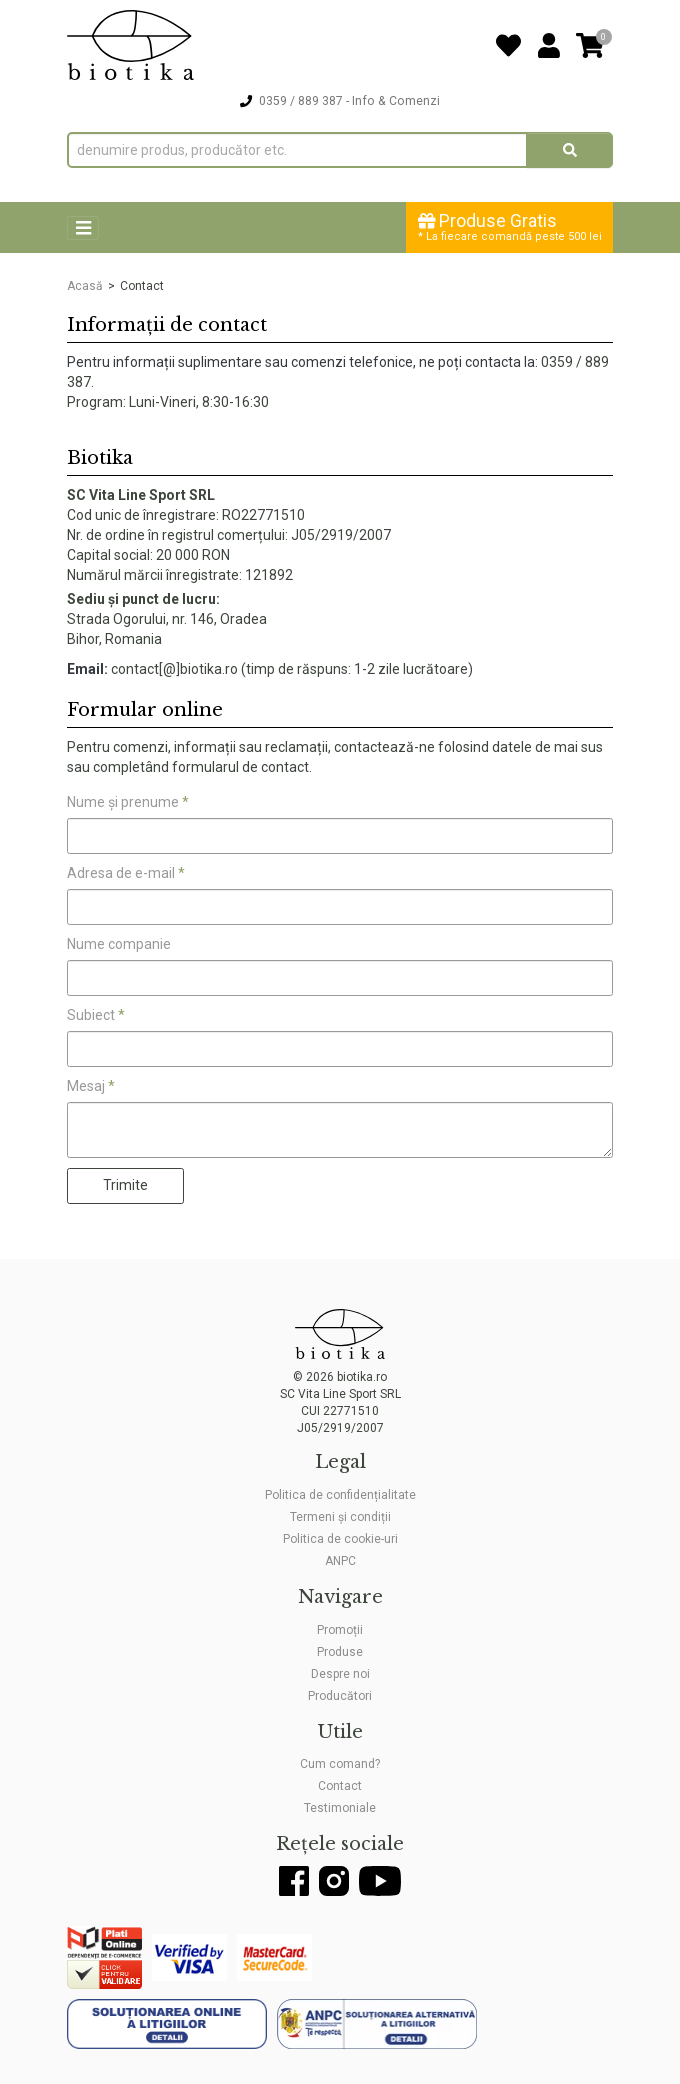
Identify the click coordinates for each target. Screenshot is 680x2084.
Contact (340, 1786)
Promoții (340, 1630)
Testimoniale (340, 1808)
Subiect (96, 1015)
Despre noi (340, 1674)
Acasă (85, 286)
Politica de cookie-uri (340, 1539)
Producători (340, 1696)
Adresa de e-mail (126, 873)
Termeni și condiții (340, 1517)
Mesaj (91, 1086)
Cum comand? (340, 1764)
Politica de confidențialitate (340, 1495)
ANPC (340, 1561)
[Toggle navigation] (83, 228)
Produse (340, 1652)
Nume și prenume (128, 802)
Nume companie (119, 944)
